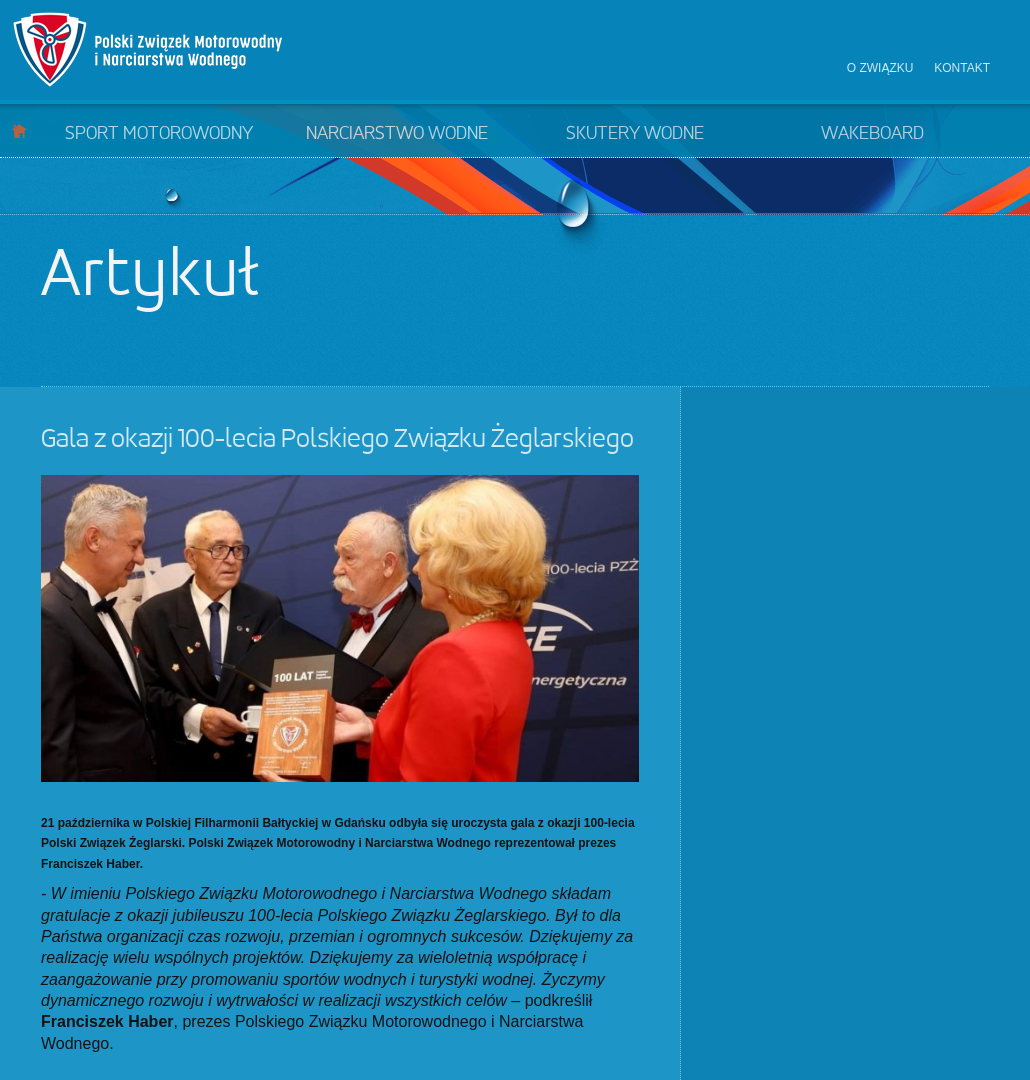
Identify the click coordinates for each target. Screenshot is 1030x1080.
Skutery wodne (635, 134)
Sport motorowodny (159, 134)
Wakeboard (872, 134)
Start (19, 130)
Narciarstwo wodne (397, 134)
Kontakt (962, 68)
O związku (880, 68)
